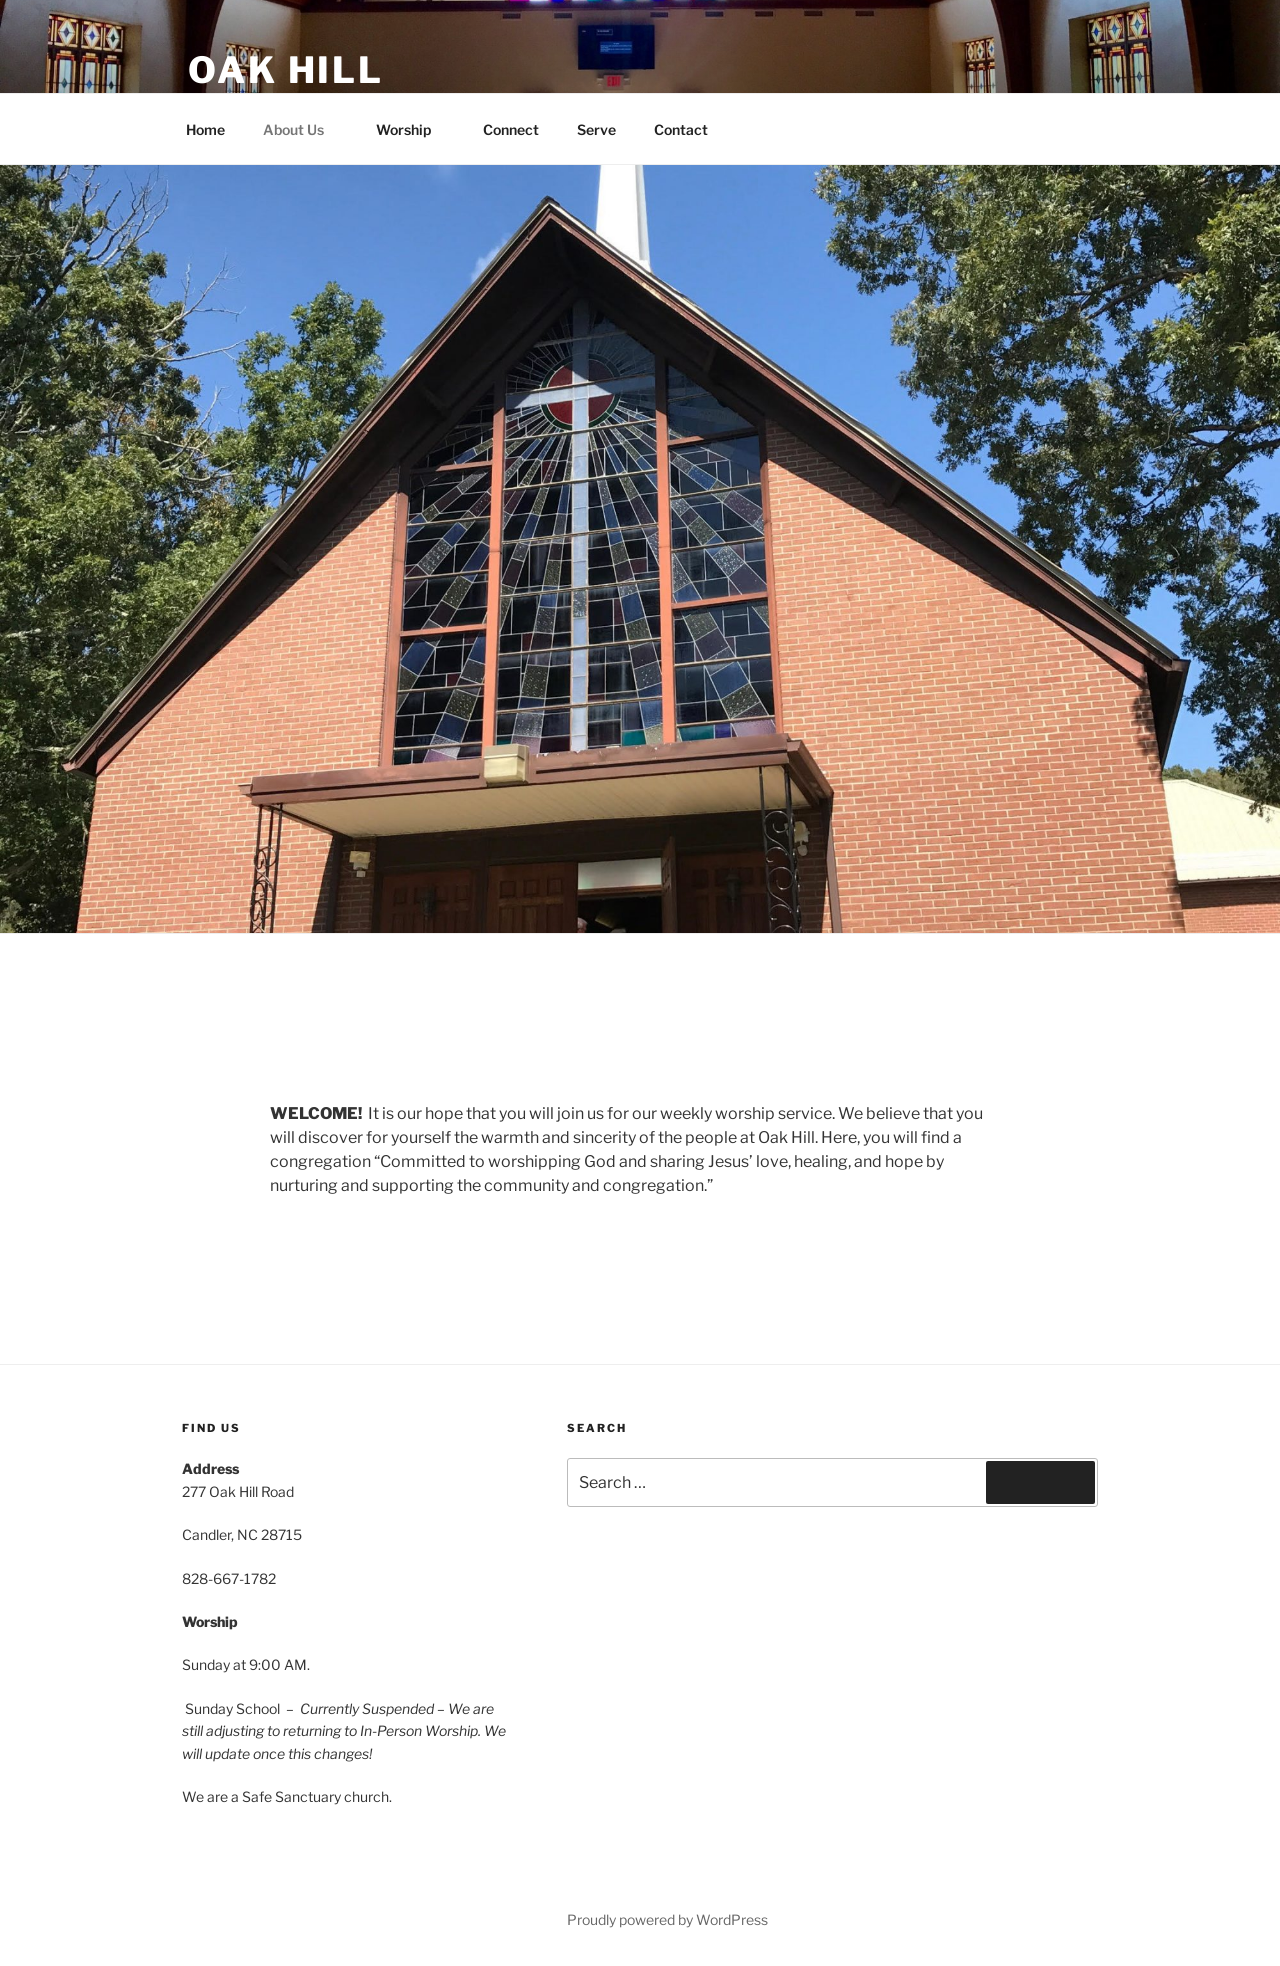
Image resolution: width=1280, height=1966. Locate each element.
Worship (413, 129)
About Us (303, 129)
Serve (596, 129)
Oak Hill (286, 70)
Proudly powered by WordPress (667, 1919)
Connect (511, 129)
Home (205, 129)
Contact (681, 129)
